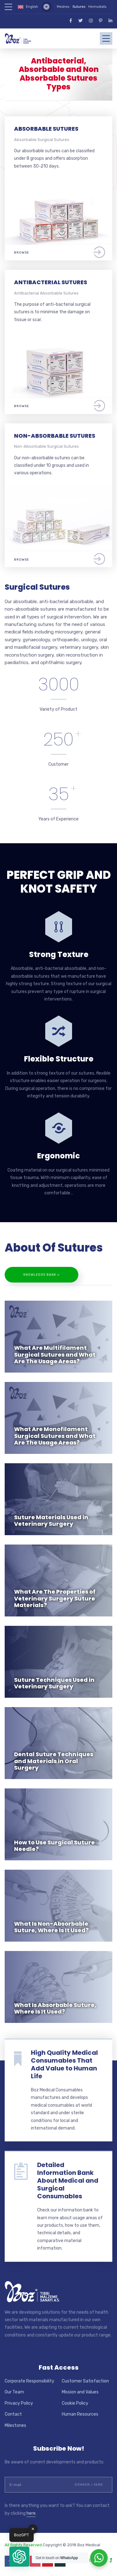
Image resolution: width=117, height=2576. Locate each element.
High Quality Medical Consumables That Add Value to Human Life (64, 2064)
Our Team (14, 2392)
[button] (19, 2557)
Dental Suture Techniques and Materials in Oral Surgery (53, 1761)
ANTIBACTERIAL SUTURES (50, 282)
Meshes (63, 7)
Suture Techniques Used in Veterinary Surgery (54, 1683)
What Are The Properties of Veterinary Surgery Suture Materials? (54, 1598)
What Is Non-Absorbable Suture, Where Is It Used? (51, 1927)
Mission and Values (80, 2392)
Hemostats (97, 7)
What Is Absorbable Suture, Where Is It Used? (55, 2008)
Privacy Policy (19, 2403)
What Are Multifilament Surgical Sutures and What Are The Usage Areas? (54, 1354)
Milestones (15, 2425)
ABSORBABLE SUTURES (46, 129)
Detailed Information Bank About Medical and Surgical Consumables (67, 2180)
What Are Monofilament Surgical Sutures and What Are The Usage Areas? (54, 1435)
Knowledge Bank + (41, 1275)
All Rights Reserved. (24, 2545)
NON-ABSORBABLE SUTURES (54, 436)
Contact (13, 2414)
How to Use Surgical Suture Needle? (54, 1845)
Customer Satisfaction (85, 2381)
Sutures (78, 7)
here (31, 2513)
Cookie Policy (75, 2403)
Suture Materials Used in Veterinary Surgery (51, 1520)
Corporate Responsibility (29, 2381)
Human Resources (80, 2414)
